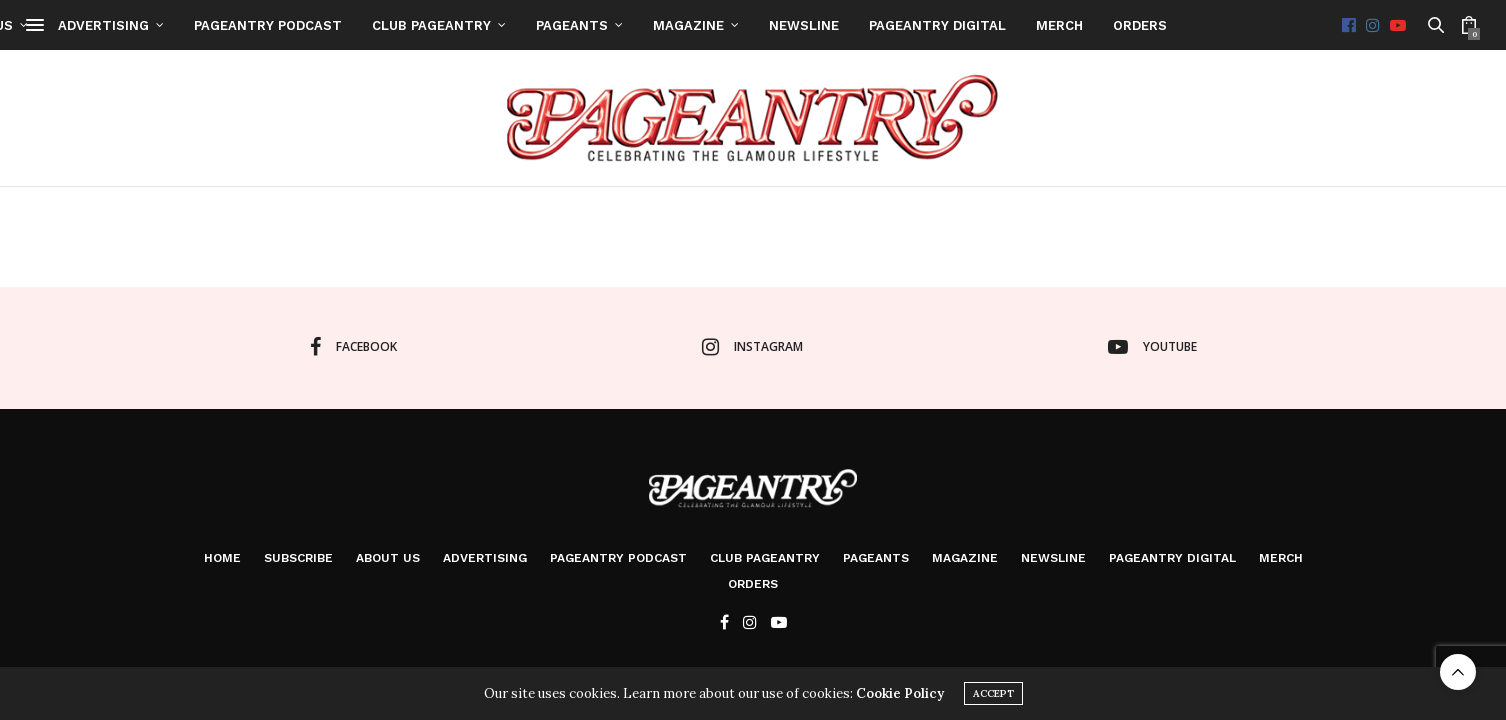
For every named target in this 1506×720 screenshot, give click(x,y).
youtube (1152, 347)
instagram (752, 347)
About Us (489, 25)
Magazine (1199, 25)
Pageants (1083, 25)
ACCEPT (993, 693)
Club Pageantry (942, 25)
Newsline (1315, 25)
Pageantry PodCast (779, 25)
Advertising (614, 25)
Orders (753, 584)
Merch (1281, 558)
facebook (353, 347)
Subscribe (387, 25)
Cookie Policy (900, 693)
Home (300, 25)
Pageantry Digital (1172, 558)
